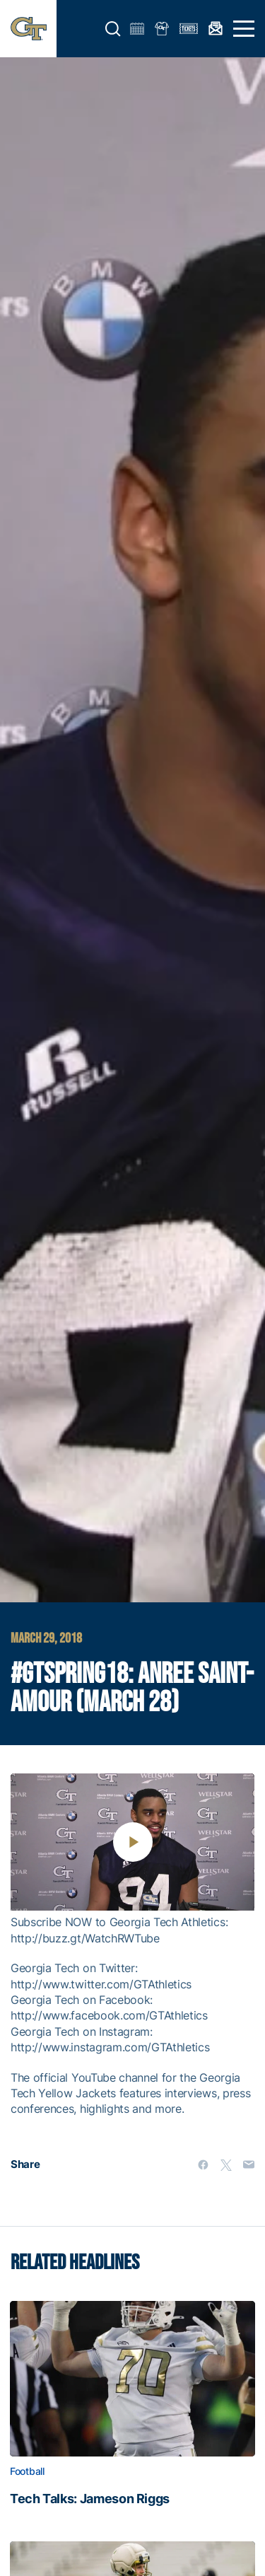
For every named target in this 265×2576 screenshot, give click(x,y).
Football (27, 2471)
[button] (113, 29)
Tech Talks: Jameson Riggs (90, 2499)
